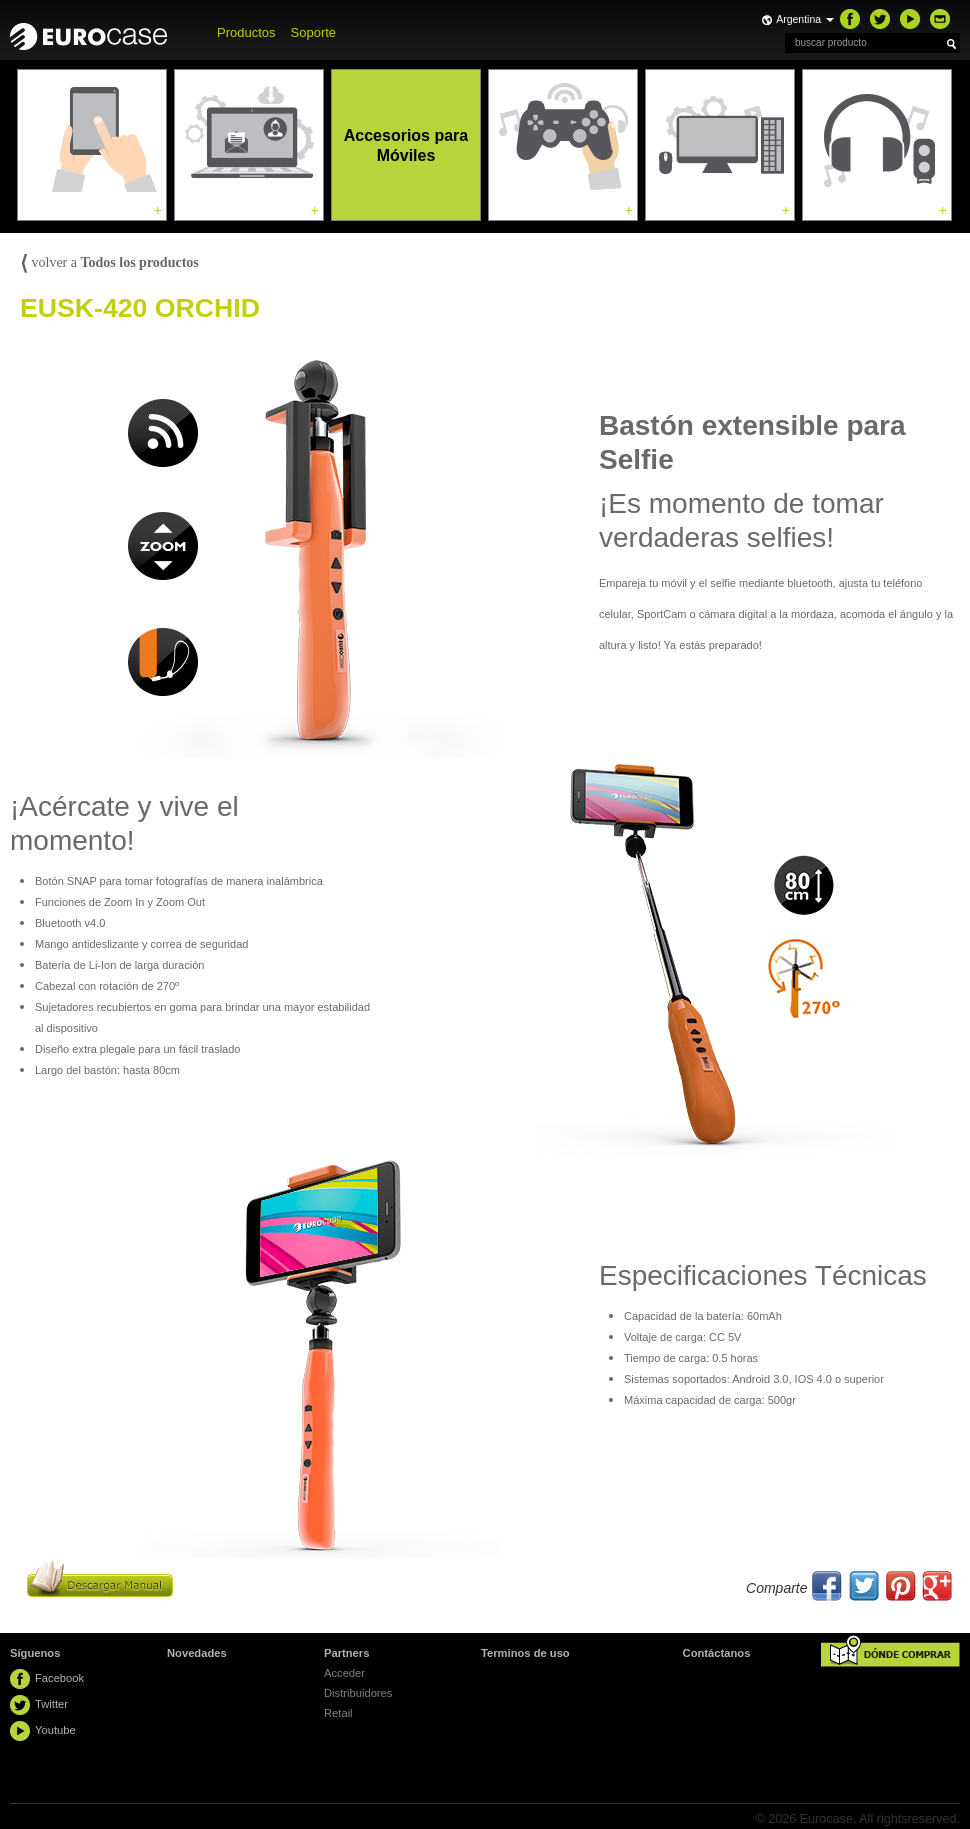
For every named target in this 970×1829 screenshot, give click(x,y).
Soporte (314, 32)
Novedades (197, 1653)
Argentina (805, 19)
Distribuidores (358, 1693)
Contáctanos (717, 1653)
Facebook (59, 1678)
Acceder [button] (344, 1673)
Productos (246, 32)
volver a (109, 262)
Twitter (51, 1704)
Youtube (55, 1730)
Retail (338, 1713)
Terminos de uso (525, 1653)
